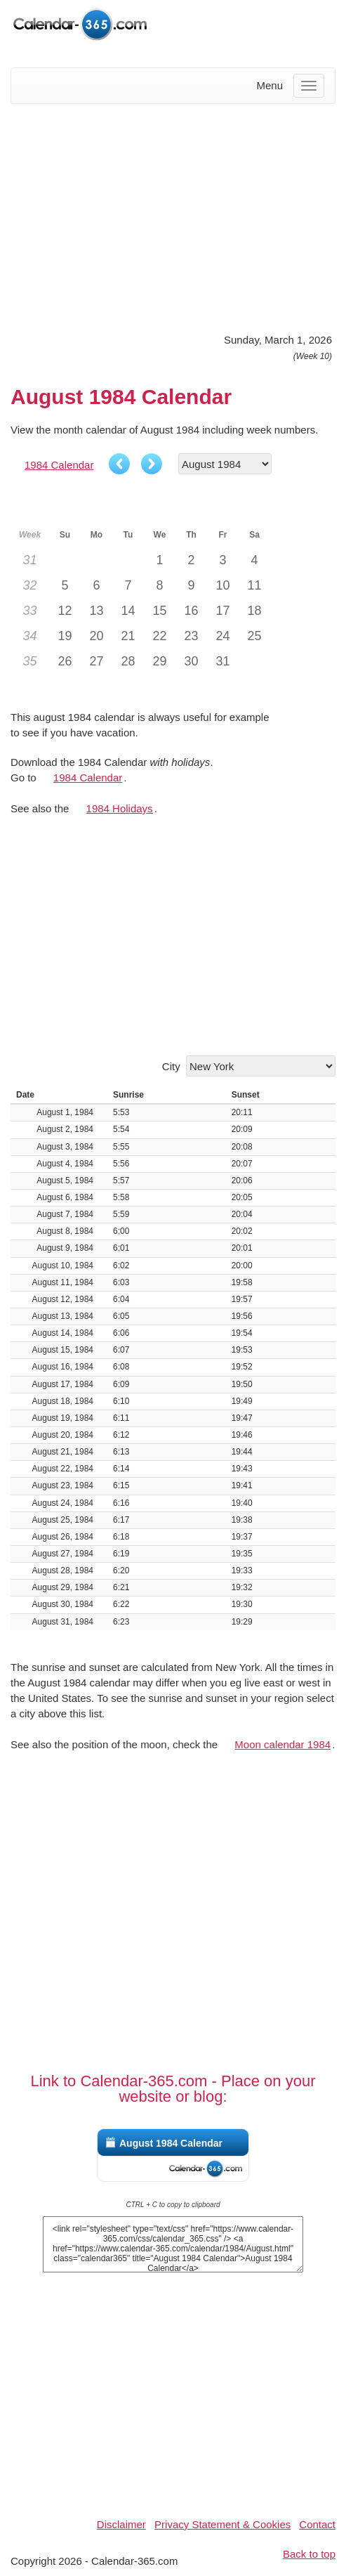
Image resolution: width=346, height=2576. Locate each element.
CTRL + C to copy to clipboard (173, 2205)
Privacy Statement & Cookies (222, 2524)
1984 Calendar (59, 465)
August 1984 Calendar (170, 2143)
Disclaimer (121, 2524)
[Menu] (308, 86)
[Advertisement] (173, 216)
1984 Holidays (119, 808)
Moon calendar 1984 (282, 1744)
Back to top (309, 2554)
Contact (317, 2524)
